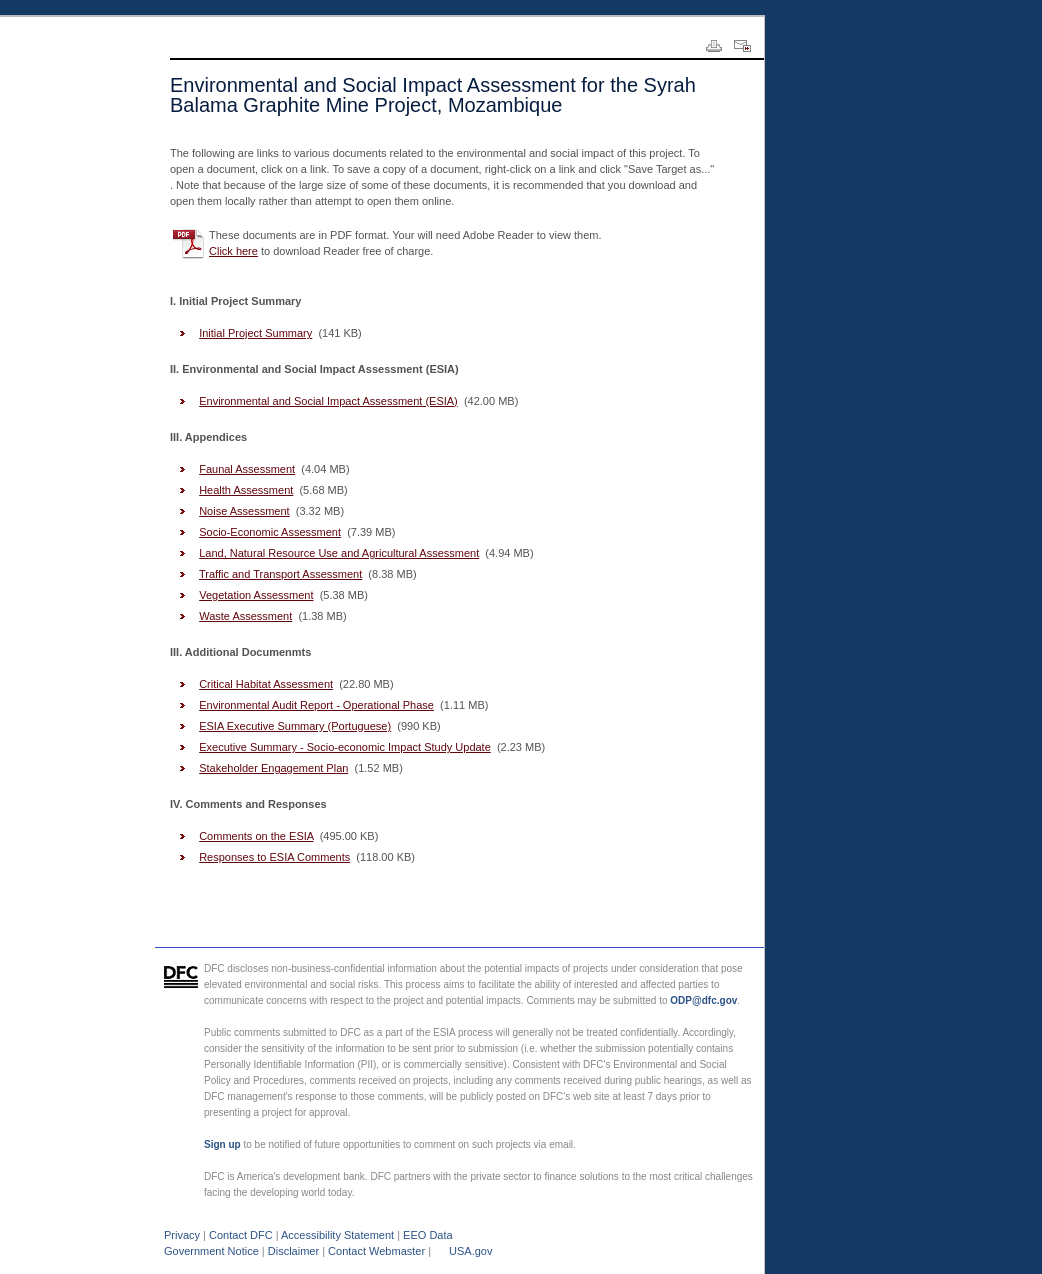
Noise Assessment (244, 511)
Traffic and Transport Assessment (280, 574)
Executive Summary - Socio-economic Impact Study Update (345, 747)
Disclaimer (293, 1251)
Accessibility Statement (337, 1235)
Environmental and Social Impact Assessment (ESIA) (328, 401)
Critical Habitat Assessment (266, 684)
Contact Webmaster (376, 1251)
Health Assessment (246, 490)
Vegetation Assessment (256, 595)
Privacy (182, 1235)
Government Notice (211, 1251)
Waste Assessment (245, 616)
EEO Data (428, 1235)
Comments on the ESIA (256, 836)
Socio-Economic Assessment (270, 532)
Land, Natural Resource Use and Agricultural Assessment (339, 553)
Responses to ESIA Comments (274, 857)
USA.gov (470, 1251)
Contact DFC (241, 1235)
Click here (233, 251)
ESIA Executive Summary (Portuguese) (295, 726)
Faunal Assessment (247, 469)
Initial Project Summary (255, 333)
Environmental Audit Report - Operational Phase (316, 705)
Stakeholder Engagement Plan (273, 768)
